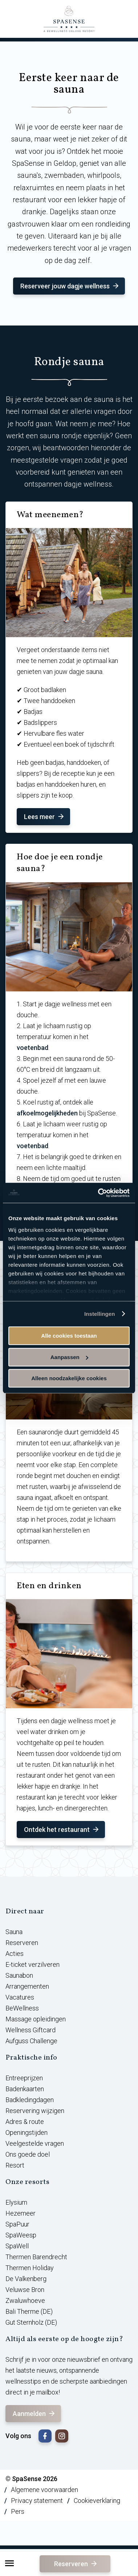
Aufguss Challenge (31, 2041)
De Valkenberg (25, 2279)
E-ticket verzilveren (32, 1964)
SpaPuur (17, 2224)
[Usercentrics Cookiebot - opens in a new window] (99, 1193)
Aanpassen (69, 1357)
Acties (14, 1953)
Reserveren (76, 2564)
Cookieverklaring (97, 2500)
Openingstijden (26, 2132)
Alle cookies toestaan (69, 1336)
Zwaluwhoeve (25, 2300)
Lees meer (44, 816)
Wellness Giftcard (30, 2030)
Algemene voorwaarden (44, 2489)
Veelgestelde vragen (34, 2143)
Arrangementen (27, 1986)
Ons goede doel (27, 2154)
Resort (14, 2165)
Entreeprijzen (24, 2078)
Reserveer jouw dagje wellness (70, 286)
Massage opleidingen (35, 2019)
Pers (17, 2511)
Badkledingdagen (29, 2100)
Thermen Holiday (29, 2268)
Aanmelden (34, 2413)
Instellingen (99, 1314)
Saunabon (19, 1975)
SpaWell (17, 2246)
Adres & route (24, 2121)
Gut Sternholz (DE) (31, 2322)
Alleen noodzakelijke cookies (69, 1378)
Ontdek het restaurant (62, 1829)
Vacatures (19, 1997)
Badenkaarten (24, 2089)
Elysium (16, 2202)
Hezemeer (20, 2213)
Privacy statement (37, 2500)
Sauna (14, 1932)
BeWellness (22, 2008)
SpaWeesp (20, 2235)
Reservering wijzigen (34, 2110)
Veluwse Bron (24, 2289)
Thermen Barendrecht (36, 2257)
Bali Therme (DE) (29, 2311)
